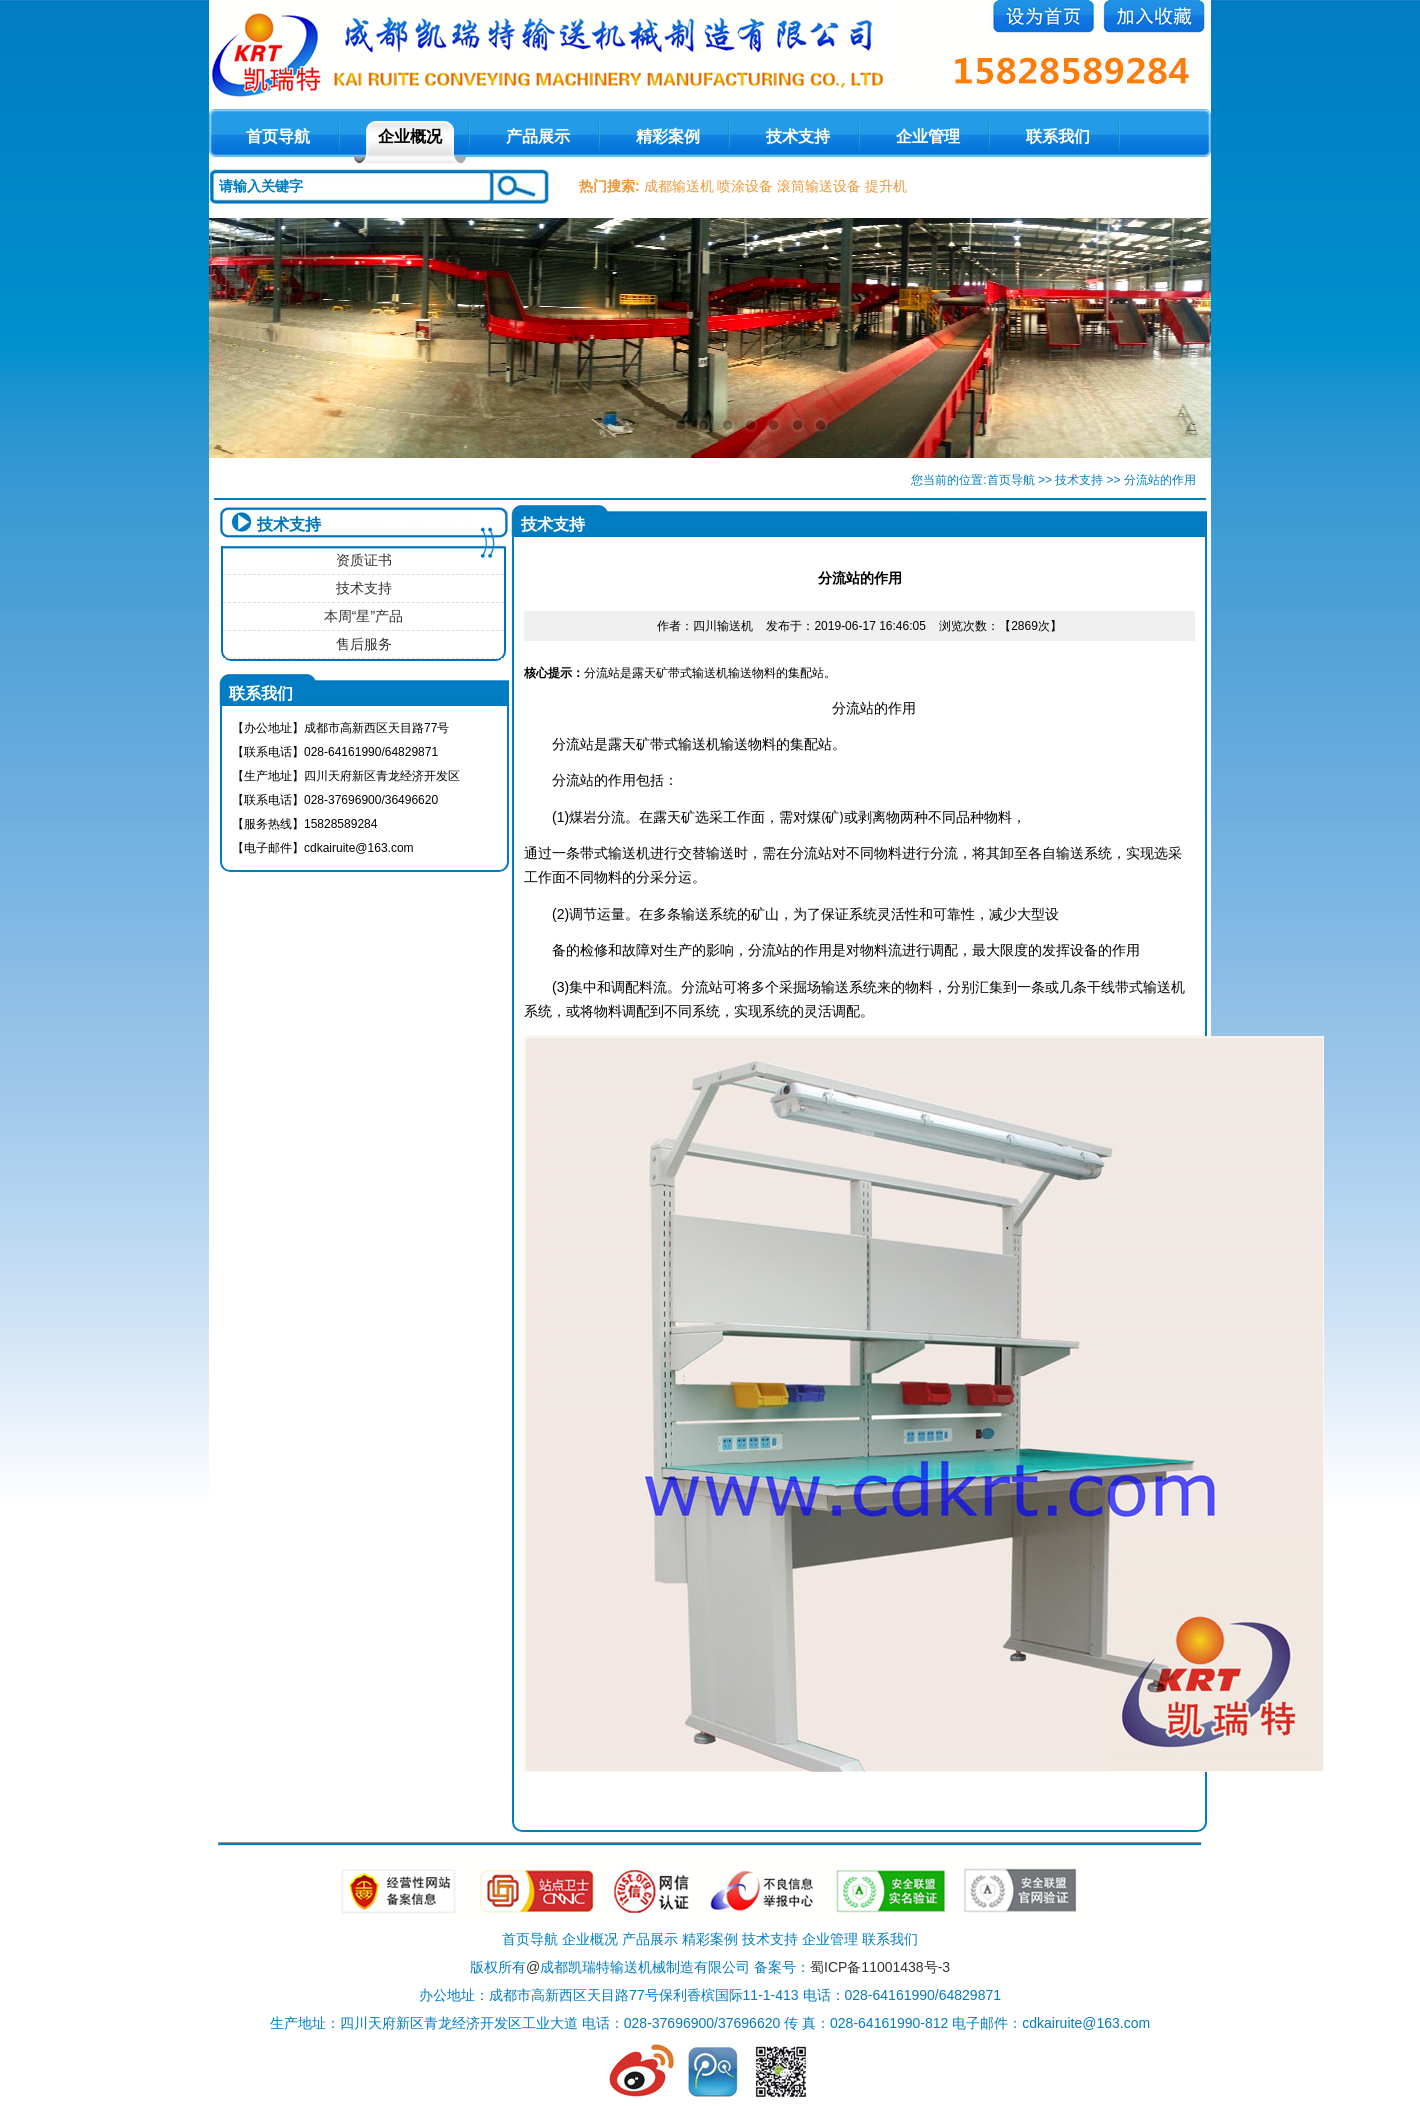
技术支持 (798, 136)
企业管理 (928, 136)
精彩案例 (668, 136)
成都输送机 (679, 186)
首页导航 (1011, 480)
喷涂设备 (745, 186)
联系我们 (1058, 136)
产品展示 (538, 136)
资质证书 (364, 560)
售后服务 (364, 644)
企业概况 (410, 136)
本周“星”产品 (363, 616)
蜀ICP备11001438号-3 (880, 1967)
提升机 (886, 186)
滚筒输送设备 (819, 186)
